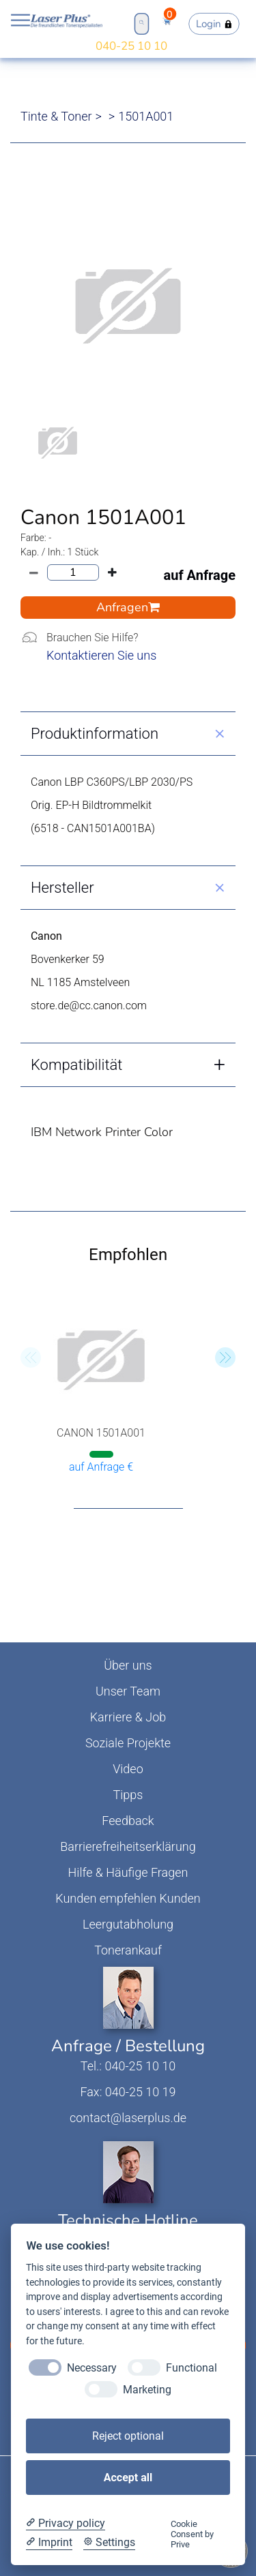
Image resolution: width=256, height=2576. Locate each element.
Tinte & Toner (56, 116)
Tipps (128, 1795)
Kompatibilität (76, 1064)
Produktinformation (94, 733)
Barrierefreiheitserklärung (127, 1846)
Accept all (128, 2477)
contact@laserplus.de (128, 2118)
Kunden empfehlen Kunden (128, 1898)
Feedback (128, 1820)
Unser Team (128, 1691)
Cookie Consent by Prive (192, 2534)
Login (214, 23)
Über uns (128, 1665)
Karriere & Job (128, 1717)
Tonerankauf (128, 1950)
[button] (225, 1357)
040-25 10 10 (131, 46)
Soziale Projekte (128, 1743)
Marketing (147, 2389)
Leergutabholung (128, 1924)
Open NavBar (20, 20)
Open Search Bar (141, 22)
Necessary (92, 2367)
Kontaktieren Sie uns (101, 655)
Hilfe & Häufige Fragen (128, 1872)
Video (128, 1769)
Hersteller (62, 887)
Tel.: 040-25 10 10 (128, 2066)
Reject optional (128, 2435)
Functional (191, 2367)
